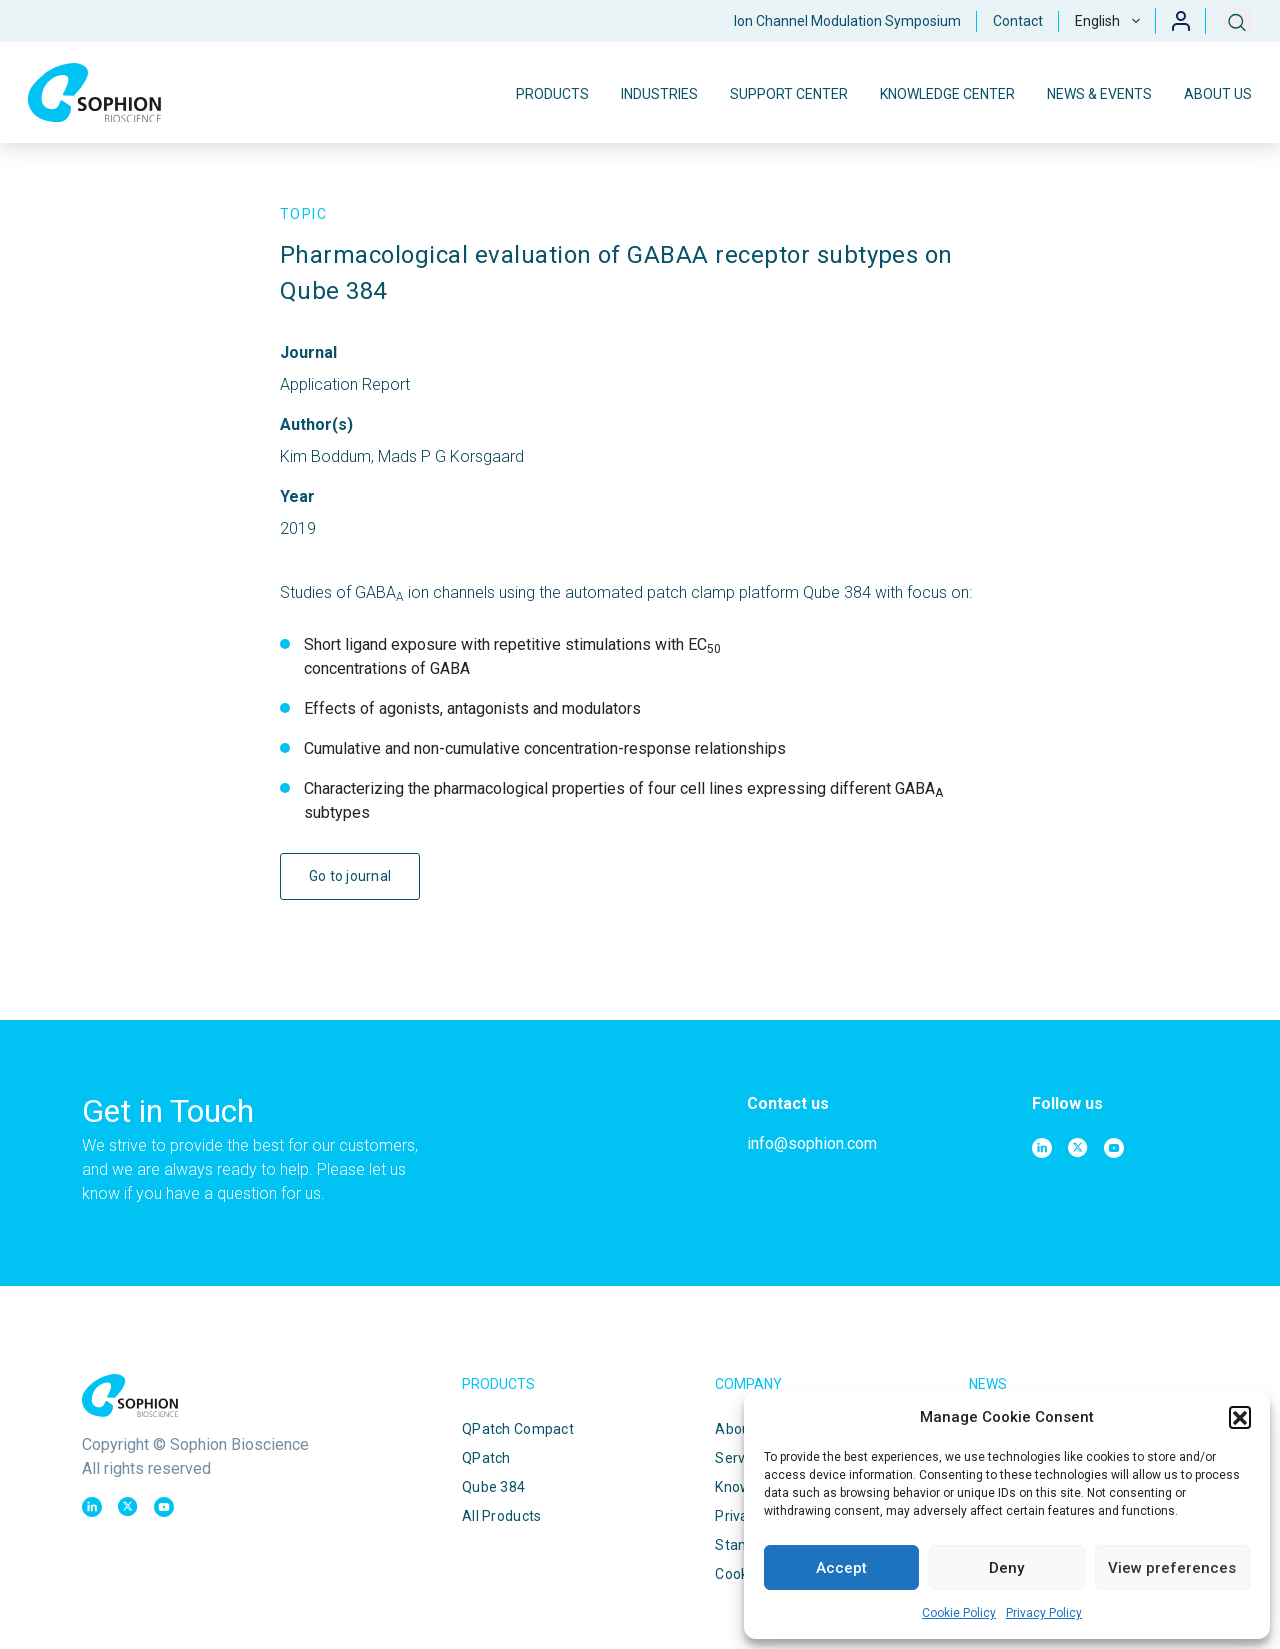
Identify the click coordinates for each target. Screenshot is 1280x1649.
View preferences (1172, 1568)
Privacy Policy (1044, 1613)
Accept (841, 1568)
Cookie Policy (959, 1613)
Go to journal (350, 876)
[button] (1240, 1417)
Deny (1006, 1568)
